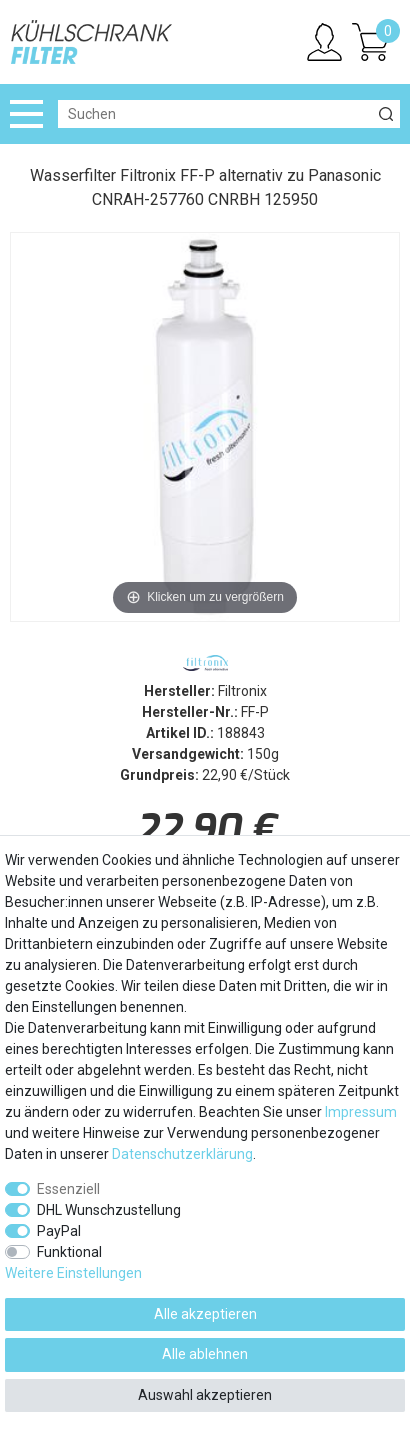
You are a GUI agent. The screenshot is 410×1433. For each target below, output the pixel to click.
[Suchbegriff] (215, 114)
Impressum (361, 1112)
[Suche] (386, 114)
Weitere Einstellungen (73, 1273)
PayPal (59, 1231)
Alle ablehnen (205, 1354)
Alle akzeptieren (205, 1314)
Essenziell (68, 1189)
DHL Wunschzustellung (109, 1210)
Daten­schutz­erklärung (182, 1154)
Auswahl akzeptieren (205, 1395)
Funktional (69, 1252)
